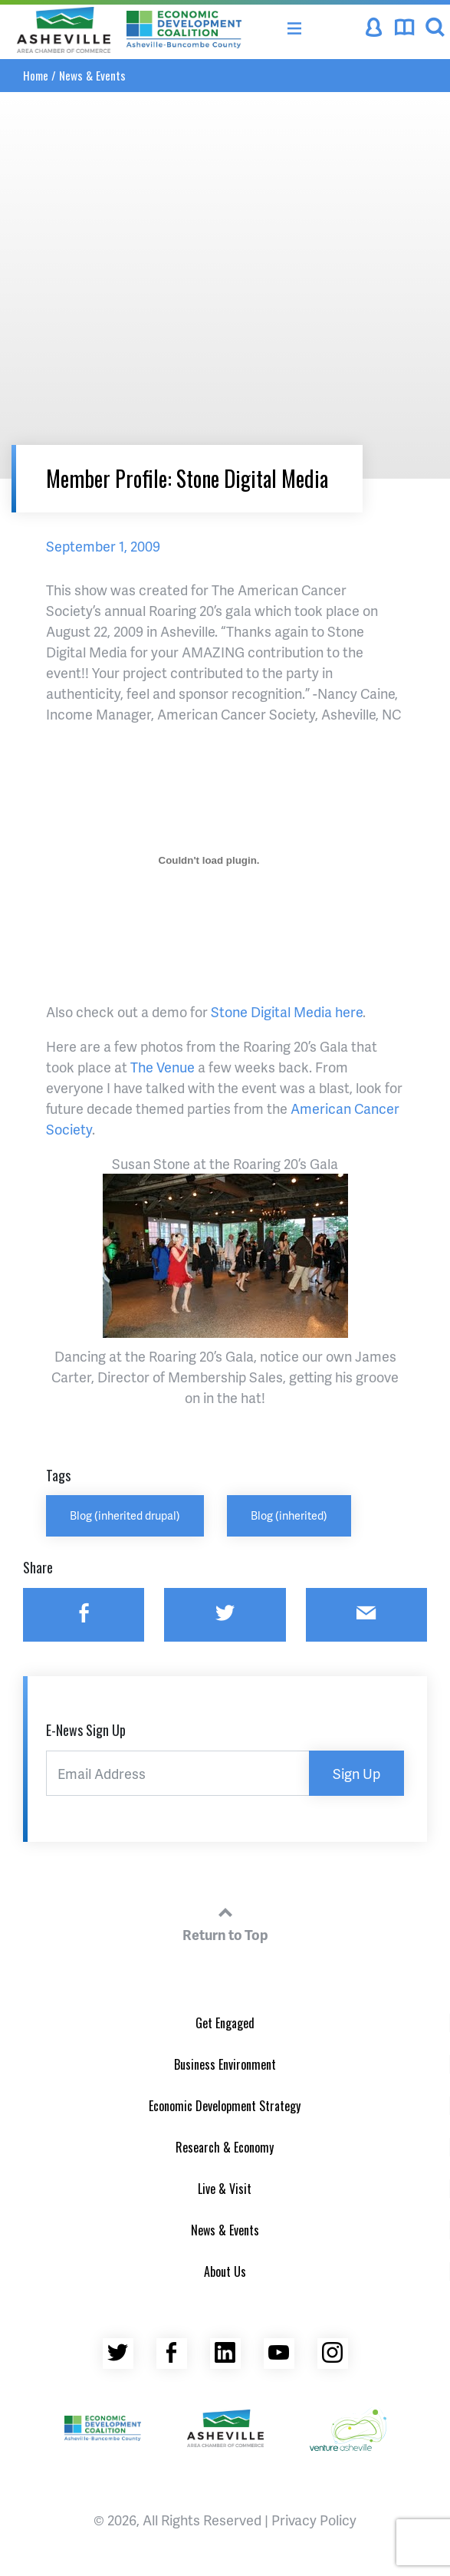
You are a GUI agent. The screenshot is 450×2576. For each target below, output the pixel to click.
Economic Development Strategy (225, 2106)
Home (35, 75)
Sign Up (356, 1773)
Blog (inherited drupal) (125, 1515)
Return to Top (225, 1921)
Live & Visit (224, 2188)
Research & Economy (225, 2147)
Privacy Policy (313, 2519)
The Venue (162, 1066)
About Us (225, 2271)
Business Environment (225, 2064)
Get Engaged (225, 2023)
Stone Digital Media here (287, 1011)
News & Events (92, 75)
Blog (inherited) (289, 1515)
